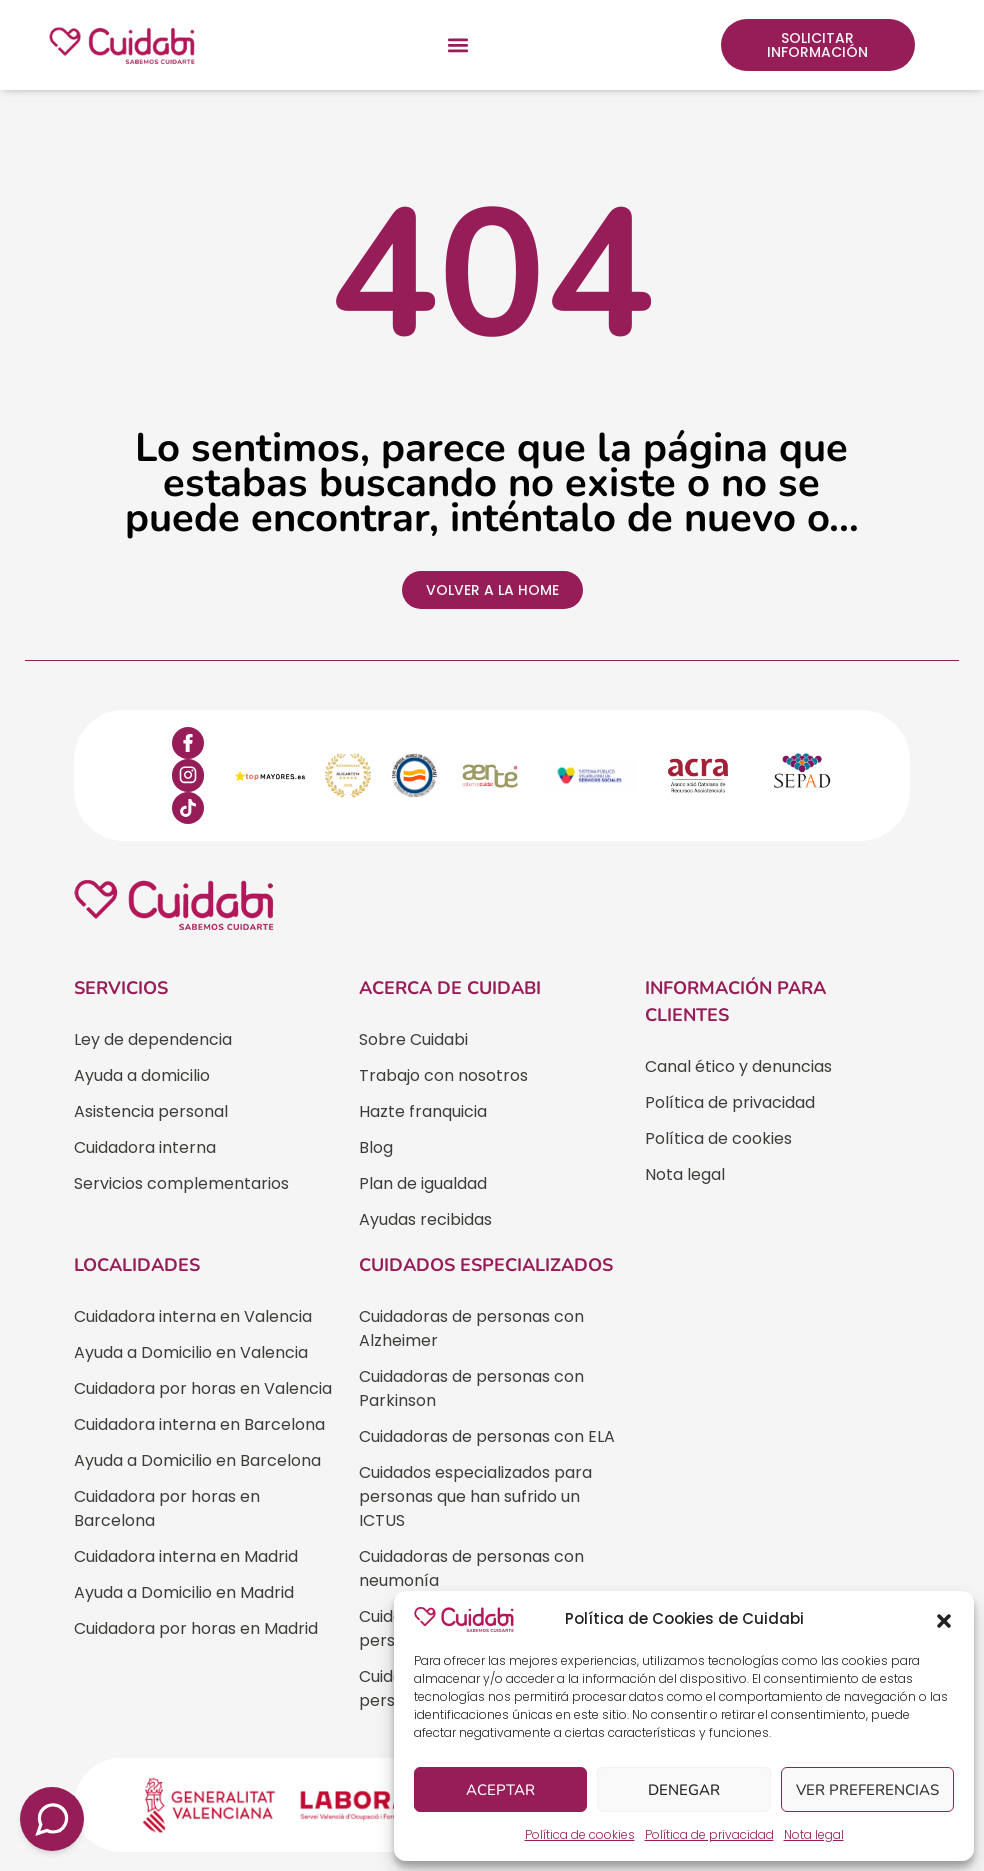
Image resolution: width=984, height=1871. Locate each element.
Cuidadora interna (145, 1147)
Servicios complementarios (181, 1183)
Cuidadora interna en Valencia (193, 1316)
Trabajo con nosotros (443, 1075)
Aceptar (500, 1790)
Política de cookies (580, 1834)
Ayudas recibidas (425, 1219)
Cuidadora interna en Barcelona (199, 1424)
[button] (944, 1619)
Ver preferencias (867, 1790)
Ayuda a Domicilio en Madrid (184, 1592)
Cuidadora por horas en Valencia (203, 1388)
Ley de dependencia (153, 1039)
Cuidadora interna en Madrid (186, 1556)
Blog (376, 1147)
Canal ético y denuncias (738, 1066)
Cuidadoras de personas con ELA (487, 1436)
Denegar (684, 1790)
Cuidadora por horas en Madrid (196, 1628)
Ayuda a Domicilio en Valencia (191, 1352)
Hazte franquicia (423, 1111)
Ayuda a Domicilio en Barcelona (197, 1460)
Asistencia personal (151, 1111)
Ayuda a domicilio (142, 1075)
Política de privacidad (709, 1834)
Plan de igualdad (423, 1183)
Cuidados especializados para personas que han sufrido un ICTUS (475, 1496)
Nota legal (814, 1834)
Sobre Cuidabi (413, 1039)
